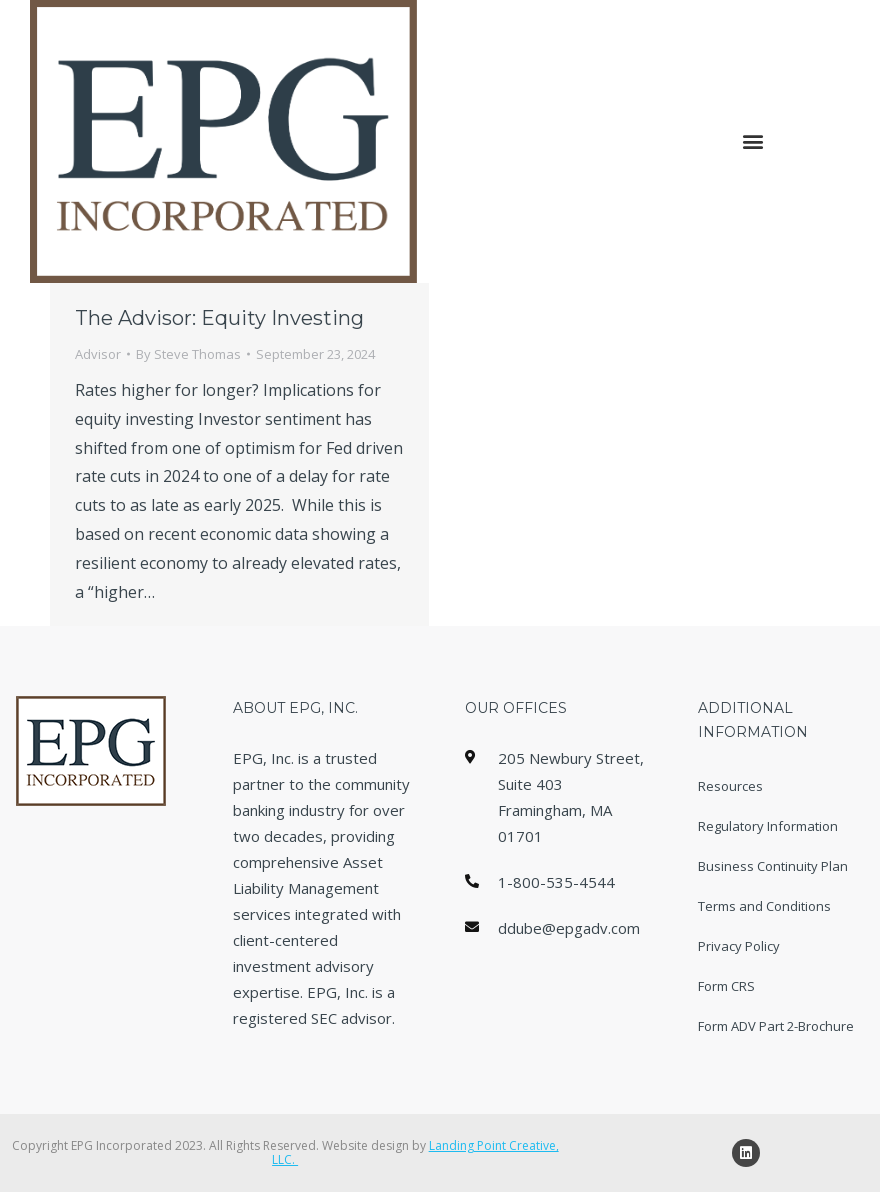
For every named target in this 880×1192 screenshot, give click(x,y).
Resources (730, 786)
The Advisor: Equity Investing (219, 318)
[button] (752, 141)
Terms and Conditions (764, 906)
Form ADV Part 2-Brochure (776, 1026)
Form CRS (726, 986)
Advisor (98, 354)
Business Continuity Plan (773, 866)
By (188, 354)
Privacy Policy (739, 946)
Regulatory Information (768, 826)
